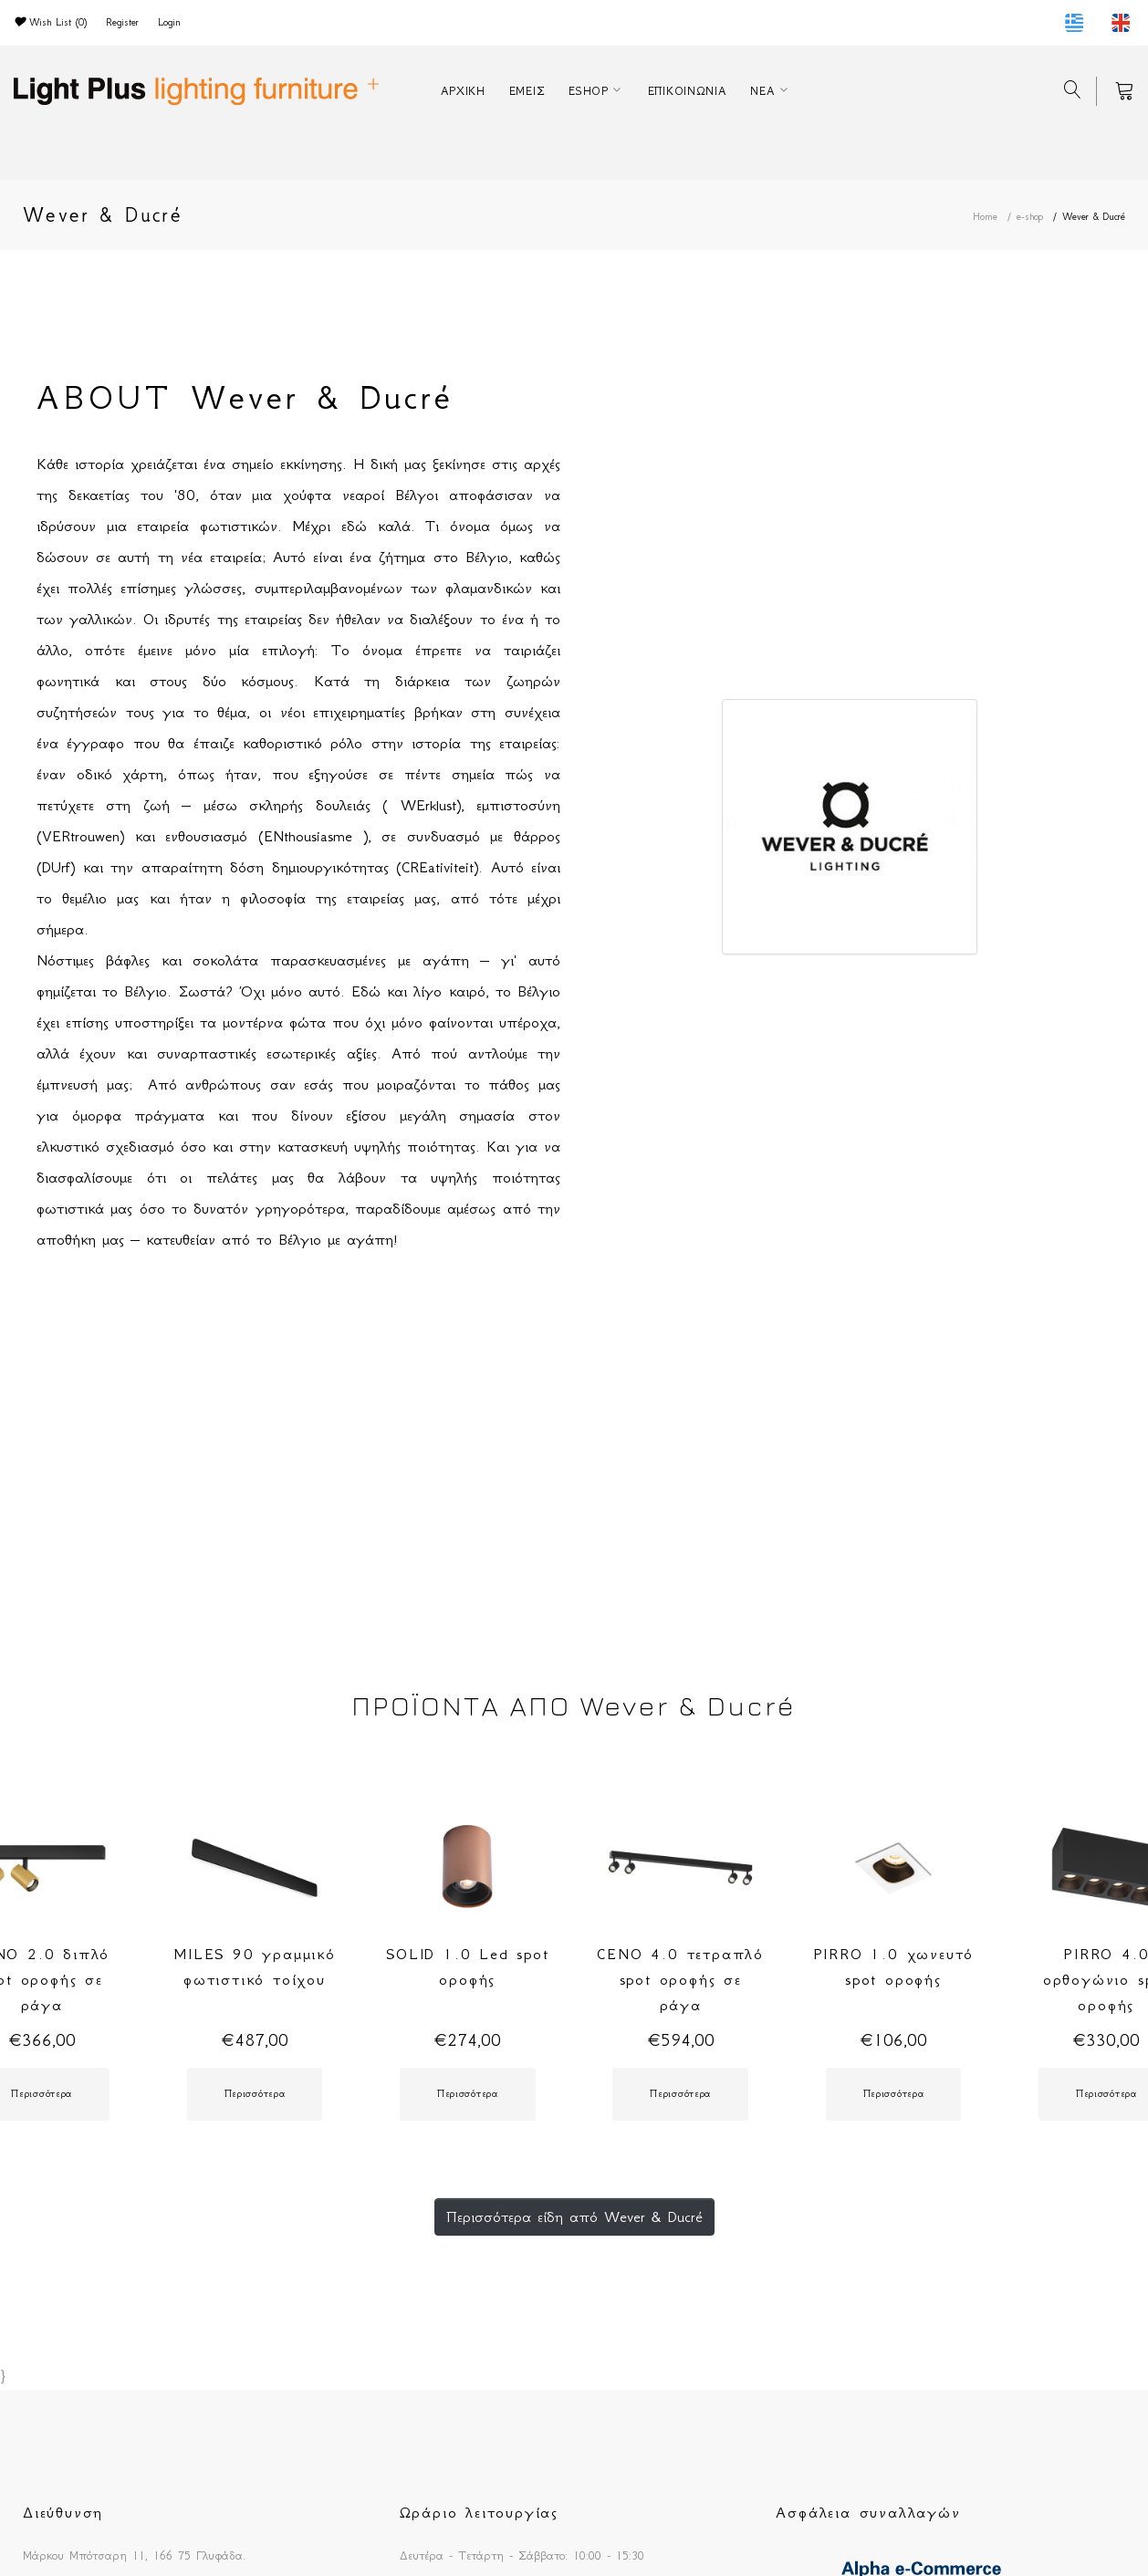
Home (985, 217)
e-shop (1030, 217)
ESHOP (589, 91)
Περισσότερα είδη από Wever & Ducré (574, 2216)
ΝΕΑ (762, 91)
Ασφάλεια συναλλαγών (868, 2512)
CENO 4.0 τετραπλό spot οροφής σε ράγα (680, 1979)
